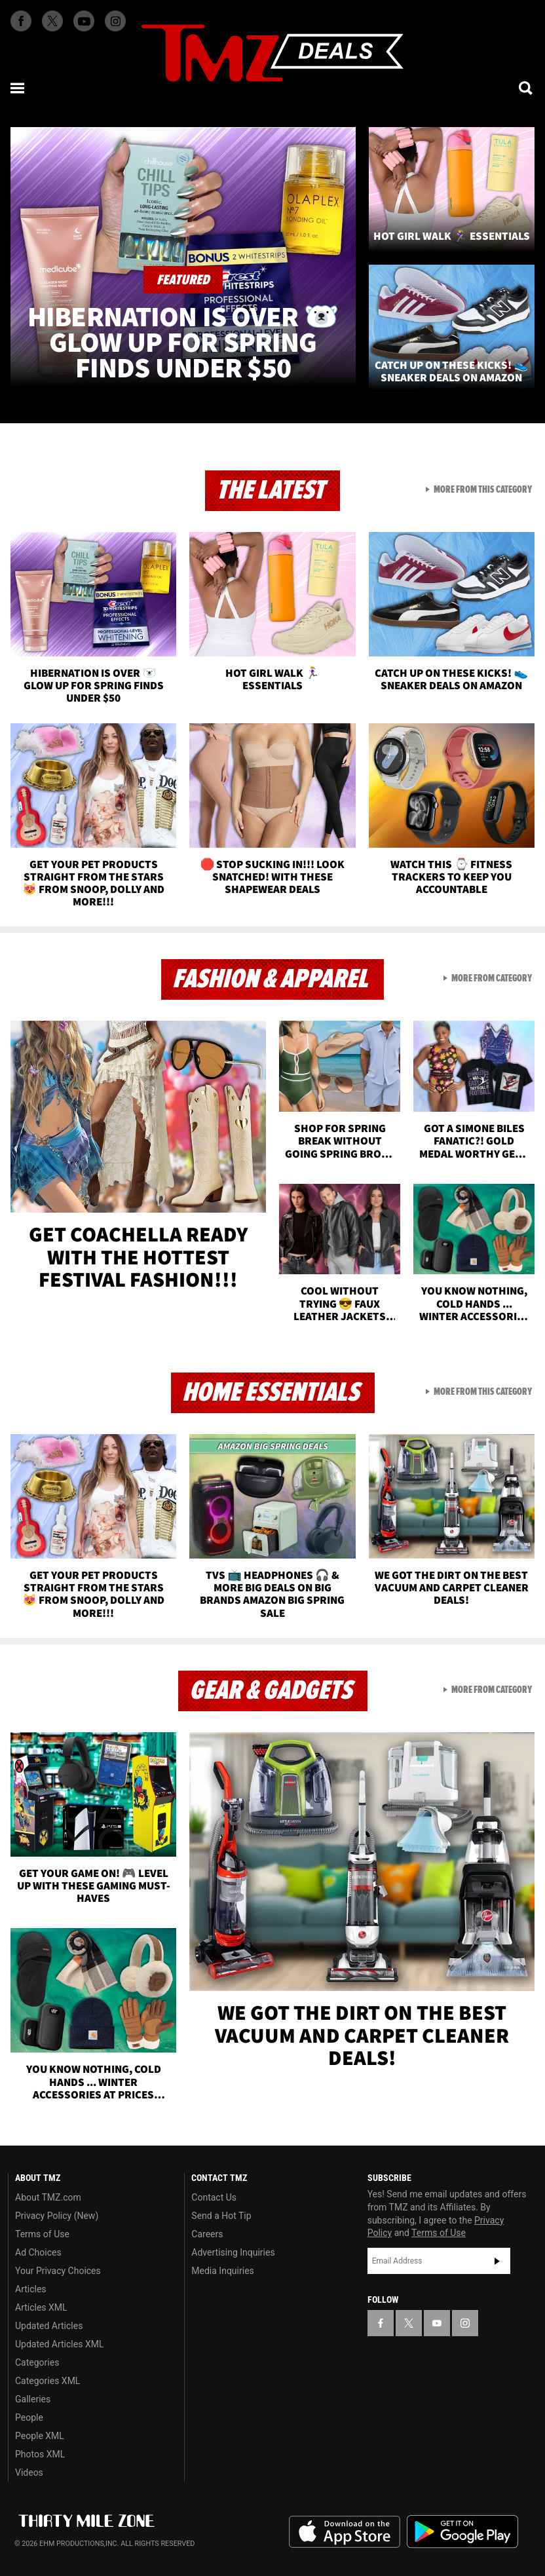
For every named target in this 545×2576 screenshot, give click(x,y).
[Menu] (18, 87)
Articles (31, 2289)
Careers (207, 2234)
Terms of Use (42, 2234)
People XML (39, 2436)
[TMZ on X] (52, 20)
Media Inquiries (222, 2270)
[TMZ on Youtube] (83, 20)
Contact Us (213, 2197)
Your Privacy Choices (58, 2270)
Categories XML (47, 2381)
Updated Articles (49, 2325)
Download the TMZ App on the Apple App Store (344, 2532)
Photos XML (40, 2454)
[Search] (526, 87)
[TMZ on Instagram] (115, 20)
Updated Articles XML (59, 2344)
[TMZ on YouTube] (437, 2323)
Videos (29, 2472)
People (29, 2417)
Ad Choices (38, 2252)
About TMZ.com (48, 2197)
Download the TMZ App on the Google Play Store (462, 2531)
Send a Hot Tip (221, 2215)
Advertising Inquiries (232, 2252)
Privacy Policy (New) (56, 2215)
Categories (37, 2362)
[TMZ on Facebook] (20, 20)
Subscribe (497, 2261)
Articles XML (41, 2307)
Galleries (32, 2399)
